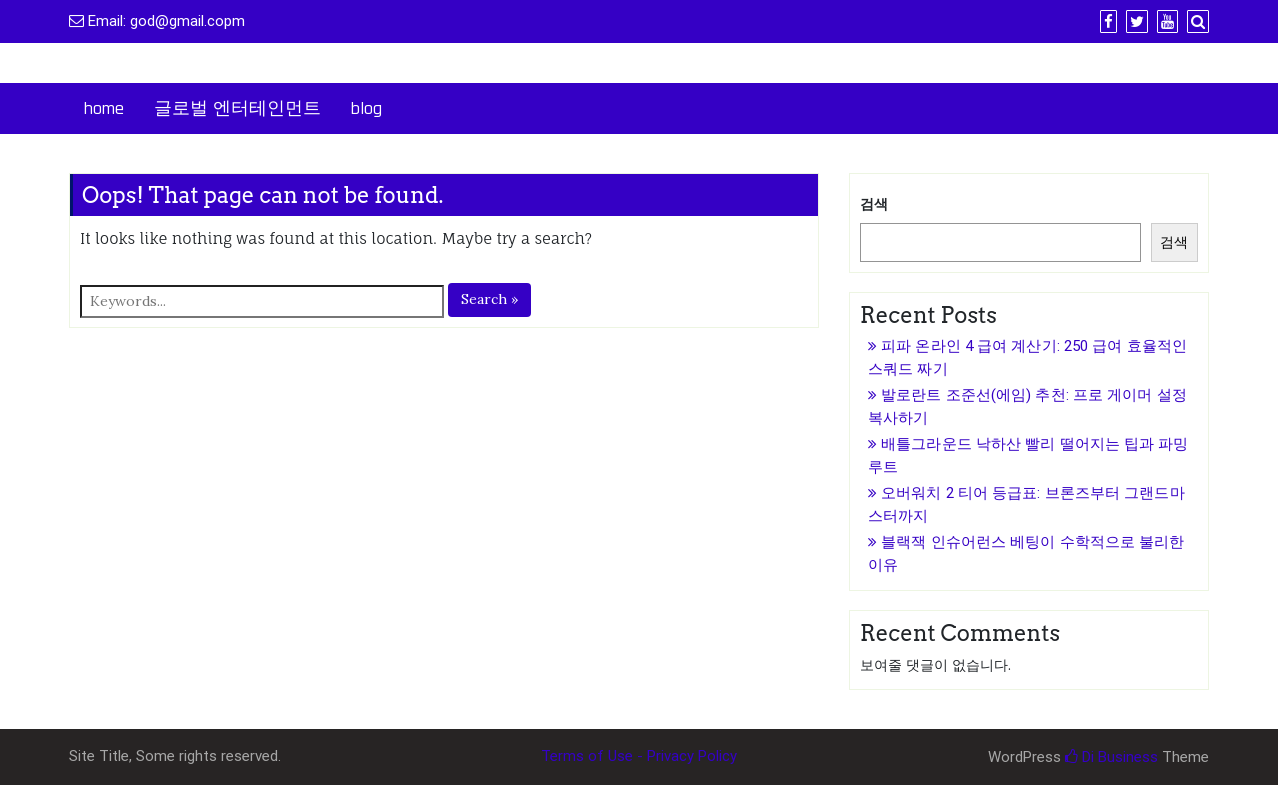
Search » (489, 299)
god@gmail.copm (187, 21)
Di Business (1111, 757)
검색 (874, 204)
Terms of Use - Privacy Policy (639, 756)
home (104, 108)
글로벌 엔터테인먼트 (237, 108)
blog (366, 108)
